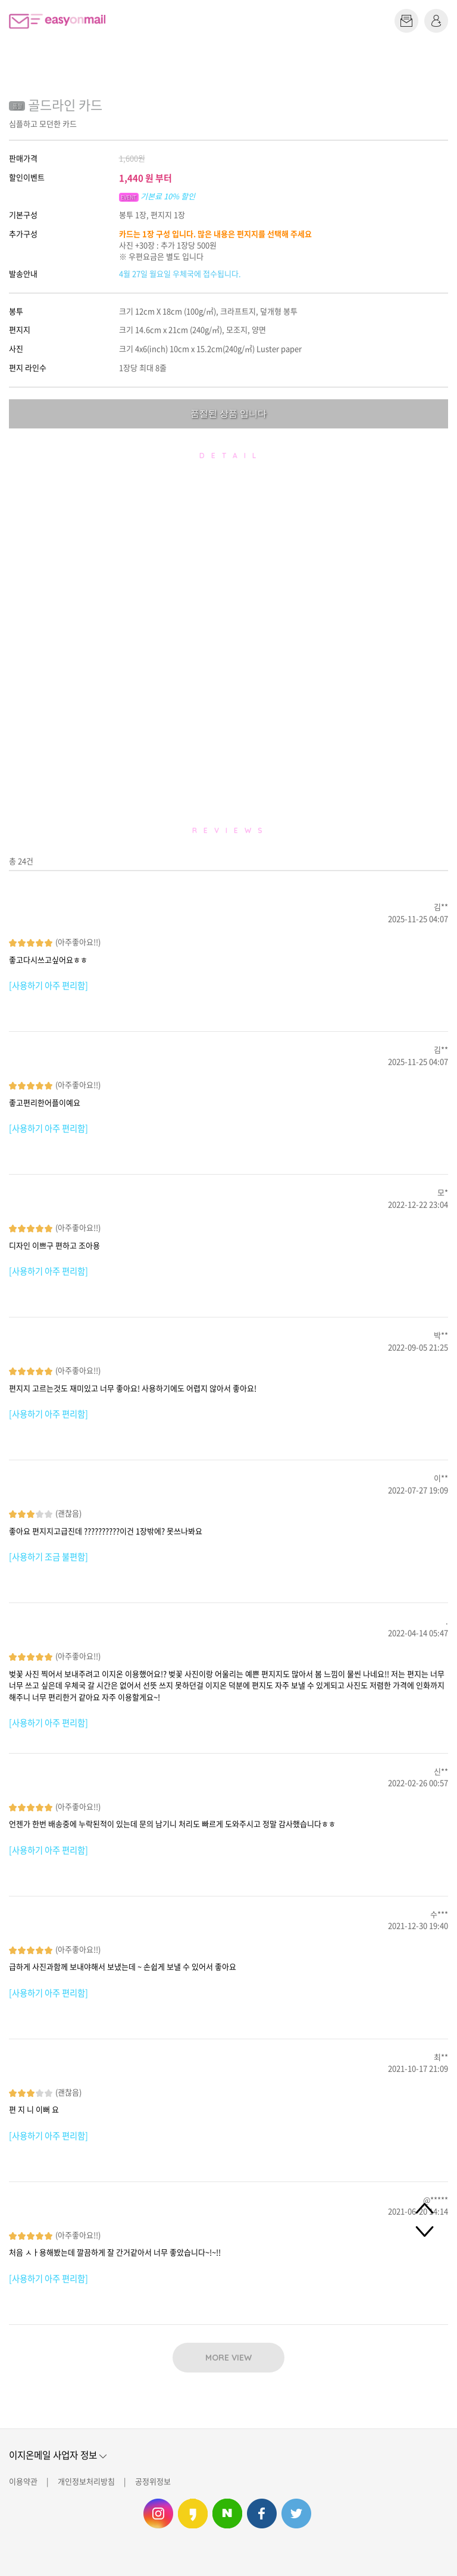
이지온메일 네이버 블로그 (227, 2513)
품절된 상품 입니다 (228, 413)
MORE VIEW (228, 2357)
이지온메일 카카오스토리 (193, 2513)
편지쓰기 (406, 21)
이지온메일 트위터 (296, 2513)
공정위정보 (153, 2481)
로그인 (436, 21)
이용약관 (23, 2481)
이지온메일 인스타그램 (158, 2513)
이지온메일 (57, 21)
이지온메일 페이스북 (262, 2513)
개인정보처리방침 (86, 2481)
